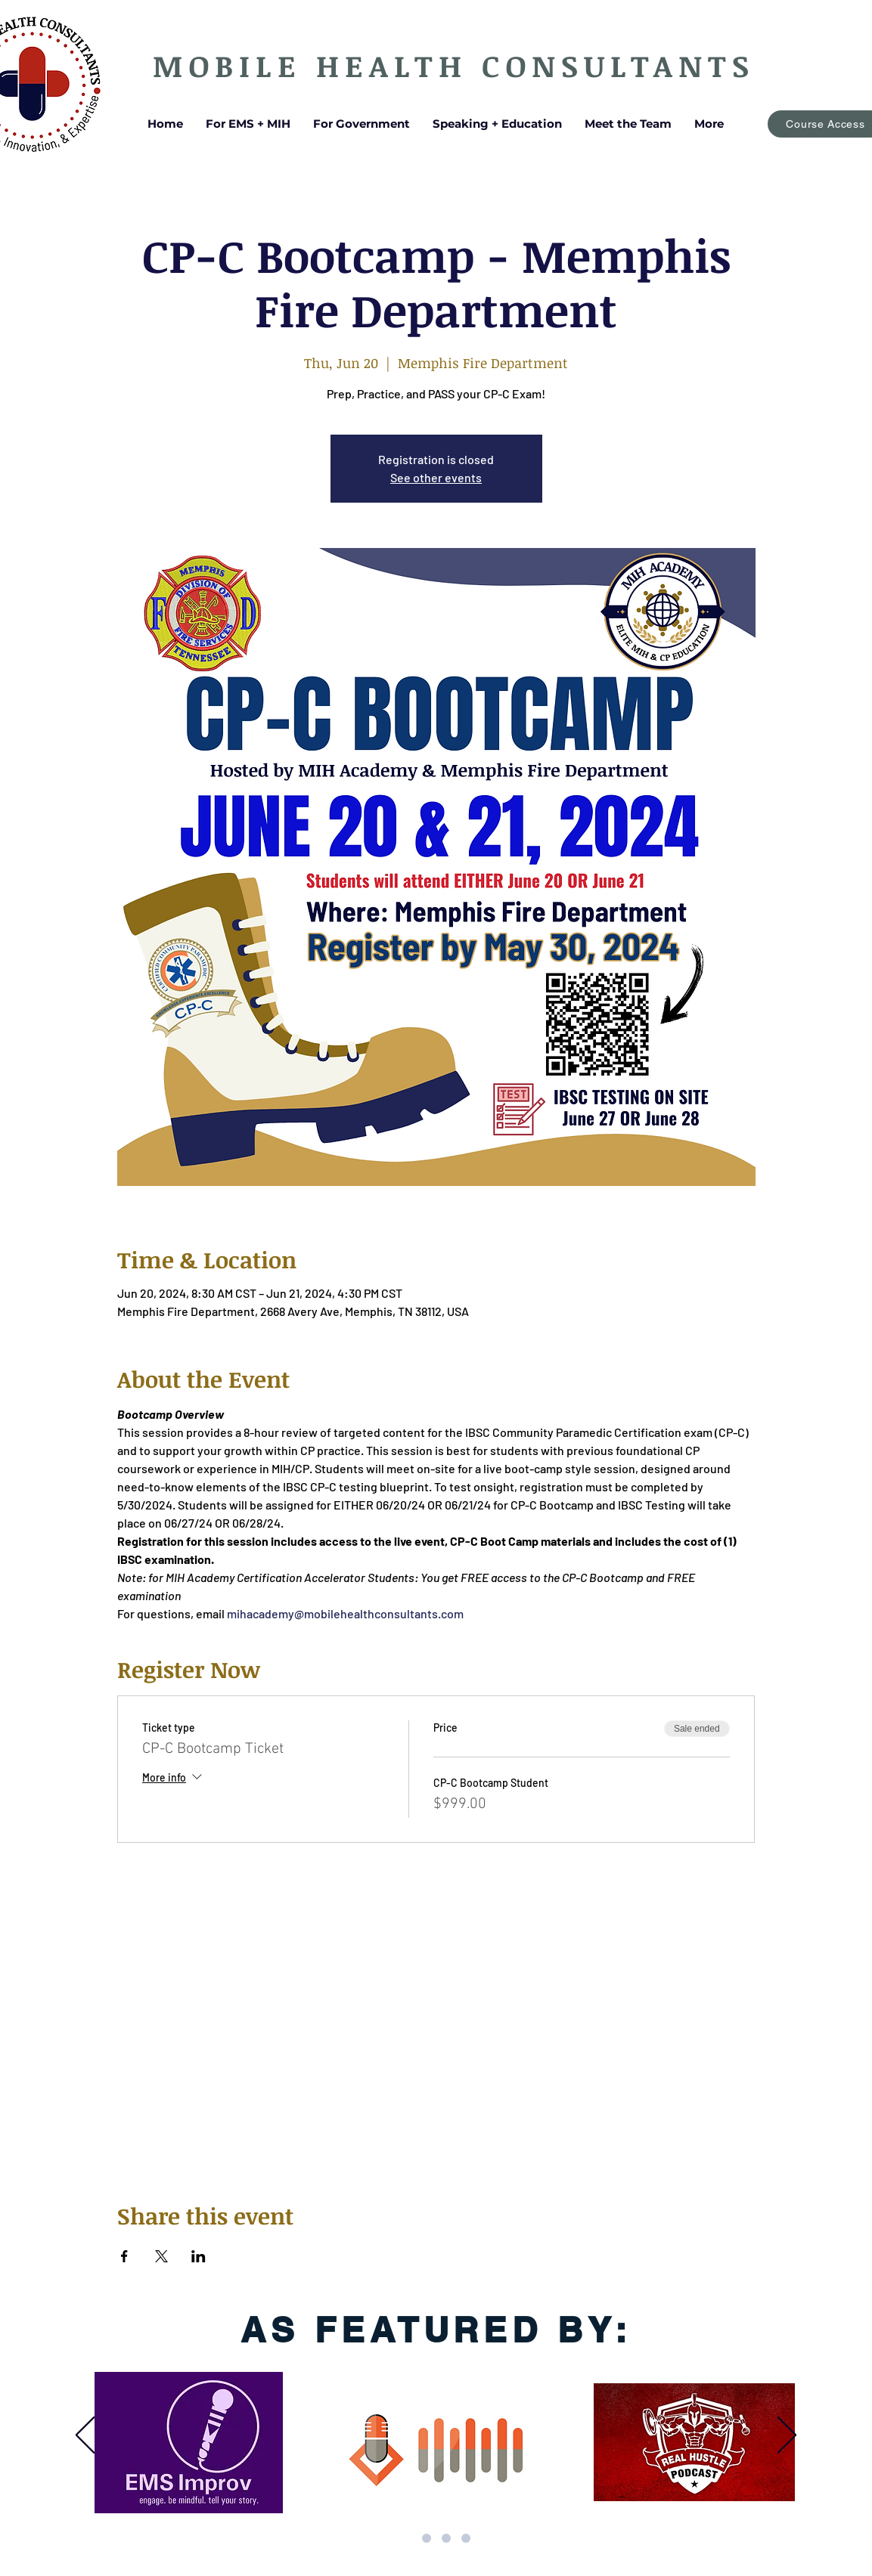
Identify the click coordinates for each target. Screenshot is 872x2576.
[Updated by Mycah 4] (465, 2538)
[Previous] (85, 2436)
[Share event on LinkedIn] (198, 2256)
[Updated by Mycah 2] (446, 2538)
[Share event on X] (161, 2256)
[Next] (786, 2436)
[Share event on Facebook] (124, 2256)
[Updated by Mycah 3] (406, 2538)
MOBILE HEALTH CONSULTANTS (454, 65)
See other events (436, 477)
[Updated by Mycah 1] (426, 2538)
